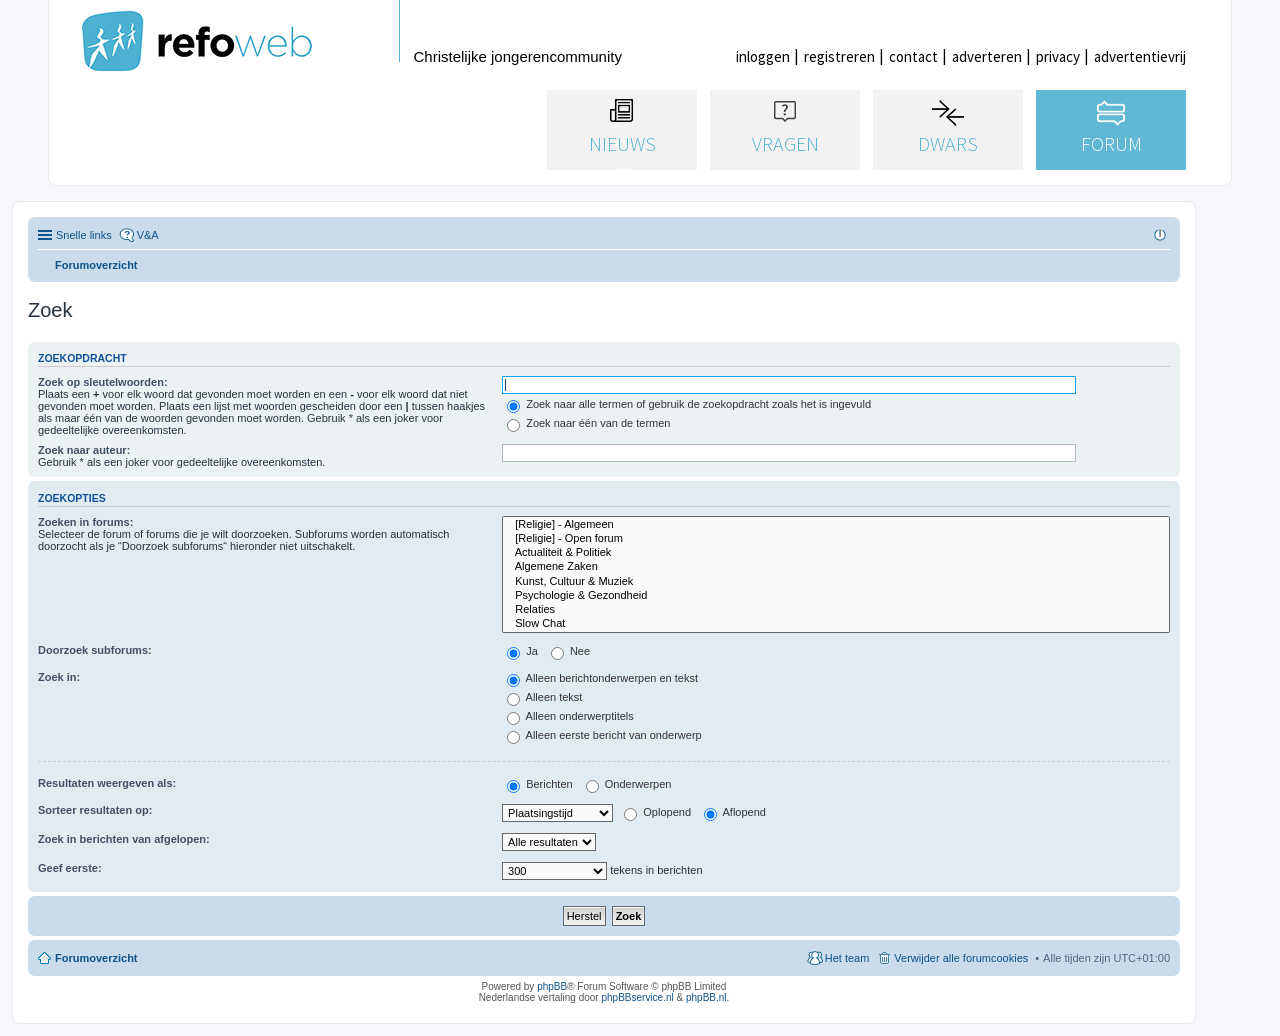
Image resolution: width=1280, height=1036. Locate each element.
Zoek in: (59, 677)
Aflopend (735, 812)
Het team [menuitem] (847, 958)
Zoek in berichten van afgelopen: (124, 839)
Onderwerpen (629, 784)
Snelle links (84, 235)
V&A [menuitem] (148, 235)
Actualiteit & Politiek (836, 553)
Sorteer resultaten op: (95, 810)
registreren (839, 56)
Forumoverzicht (96, 958)
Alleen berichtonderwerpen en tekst (602, 678)
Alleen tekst (544, 697)
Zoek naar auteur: (84, 450)
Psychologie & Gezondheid (836, 596)
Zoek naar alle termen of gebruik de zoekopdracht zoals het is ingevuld (689, 404)
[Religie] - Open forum (836, 539)
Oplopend (657, 812)
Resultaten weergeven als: (107, 783)
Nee (570, 651)
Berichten (540, 784)
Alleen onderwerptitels (570, 716)
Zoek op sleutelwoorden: (103, 382)
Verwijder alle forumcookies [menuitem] (961, 958)
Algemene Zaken (836, 567)
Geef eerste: (70, 868)
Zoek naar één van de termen (588, 423)
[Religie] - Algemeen (836, 525)
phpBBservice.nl (637, 997)
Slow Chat (836, 624)
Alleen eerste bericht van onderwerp (604, 735)
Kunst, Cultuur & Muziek (836, 582)
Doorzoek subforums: (95, 650)
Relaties (836, 610)
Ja (522, 651)
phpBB (552, 986)
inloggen (763, 56)
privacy (1058, 56)
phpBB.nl (706, 997)
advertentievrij (1140, 56)
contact (913, 56)
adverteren (987, 56)
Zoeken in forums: (85, 522)
